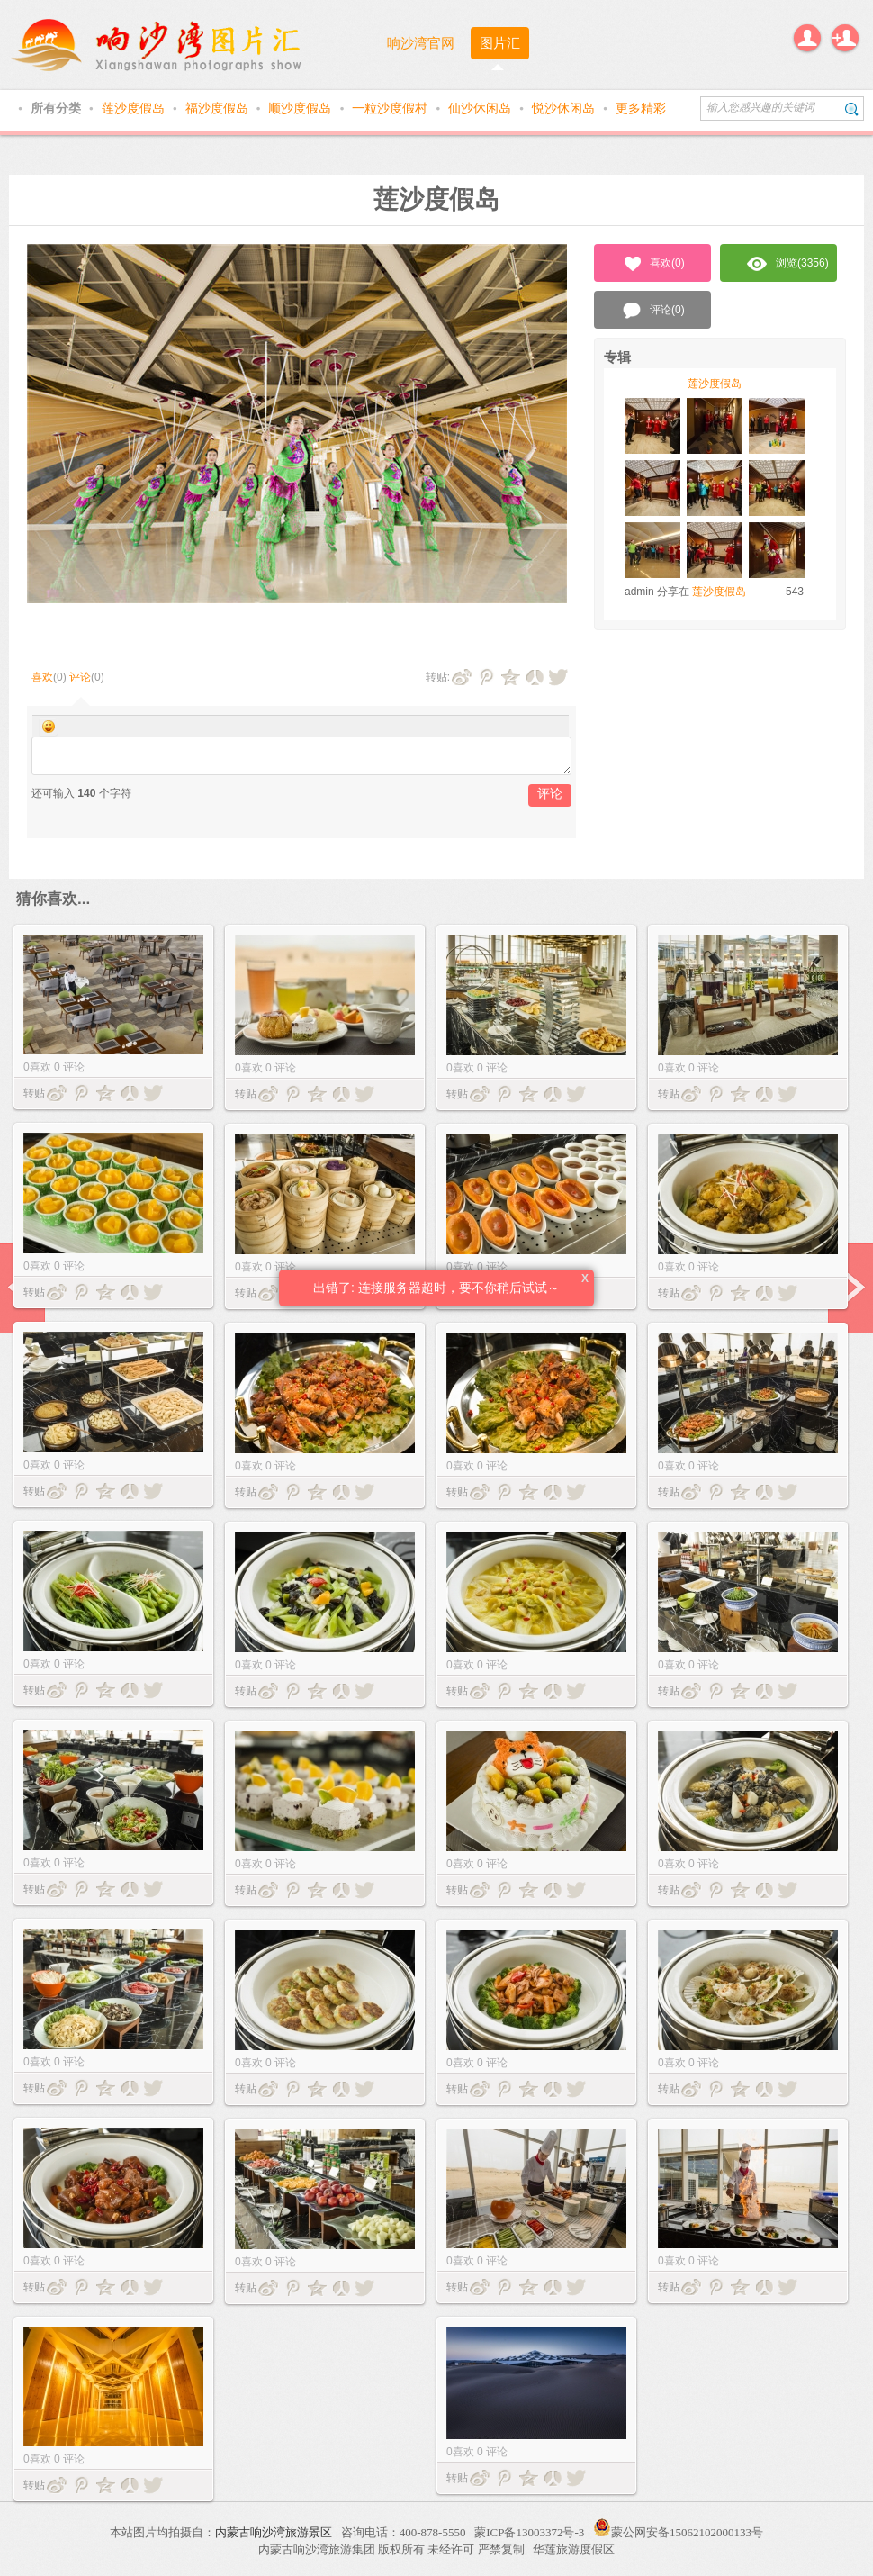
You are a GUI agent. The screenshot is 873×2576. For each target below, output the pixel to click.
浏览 (788, 264)
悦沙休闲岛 (565, 108)
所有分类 (58, 108)
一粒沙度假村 (391, 108)
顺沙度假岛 (301, 108)
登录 (807, 37)
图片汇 (500, 42)
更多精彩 (641, 108)
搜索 (852, 108)
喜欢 (42, 677)
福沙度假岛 (218, 108)
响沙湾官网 (420, 42)
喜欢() (653, 264)
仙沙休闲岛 (481, 108)
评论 (80, 677)
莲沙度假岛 (135, 108)
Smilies (49, 727)
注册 (845, 37)
